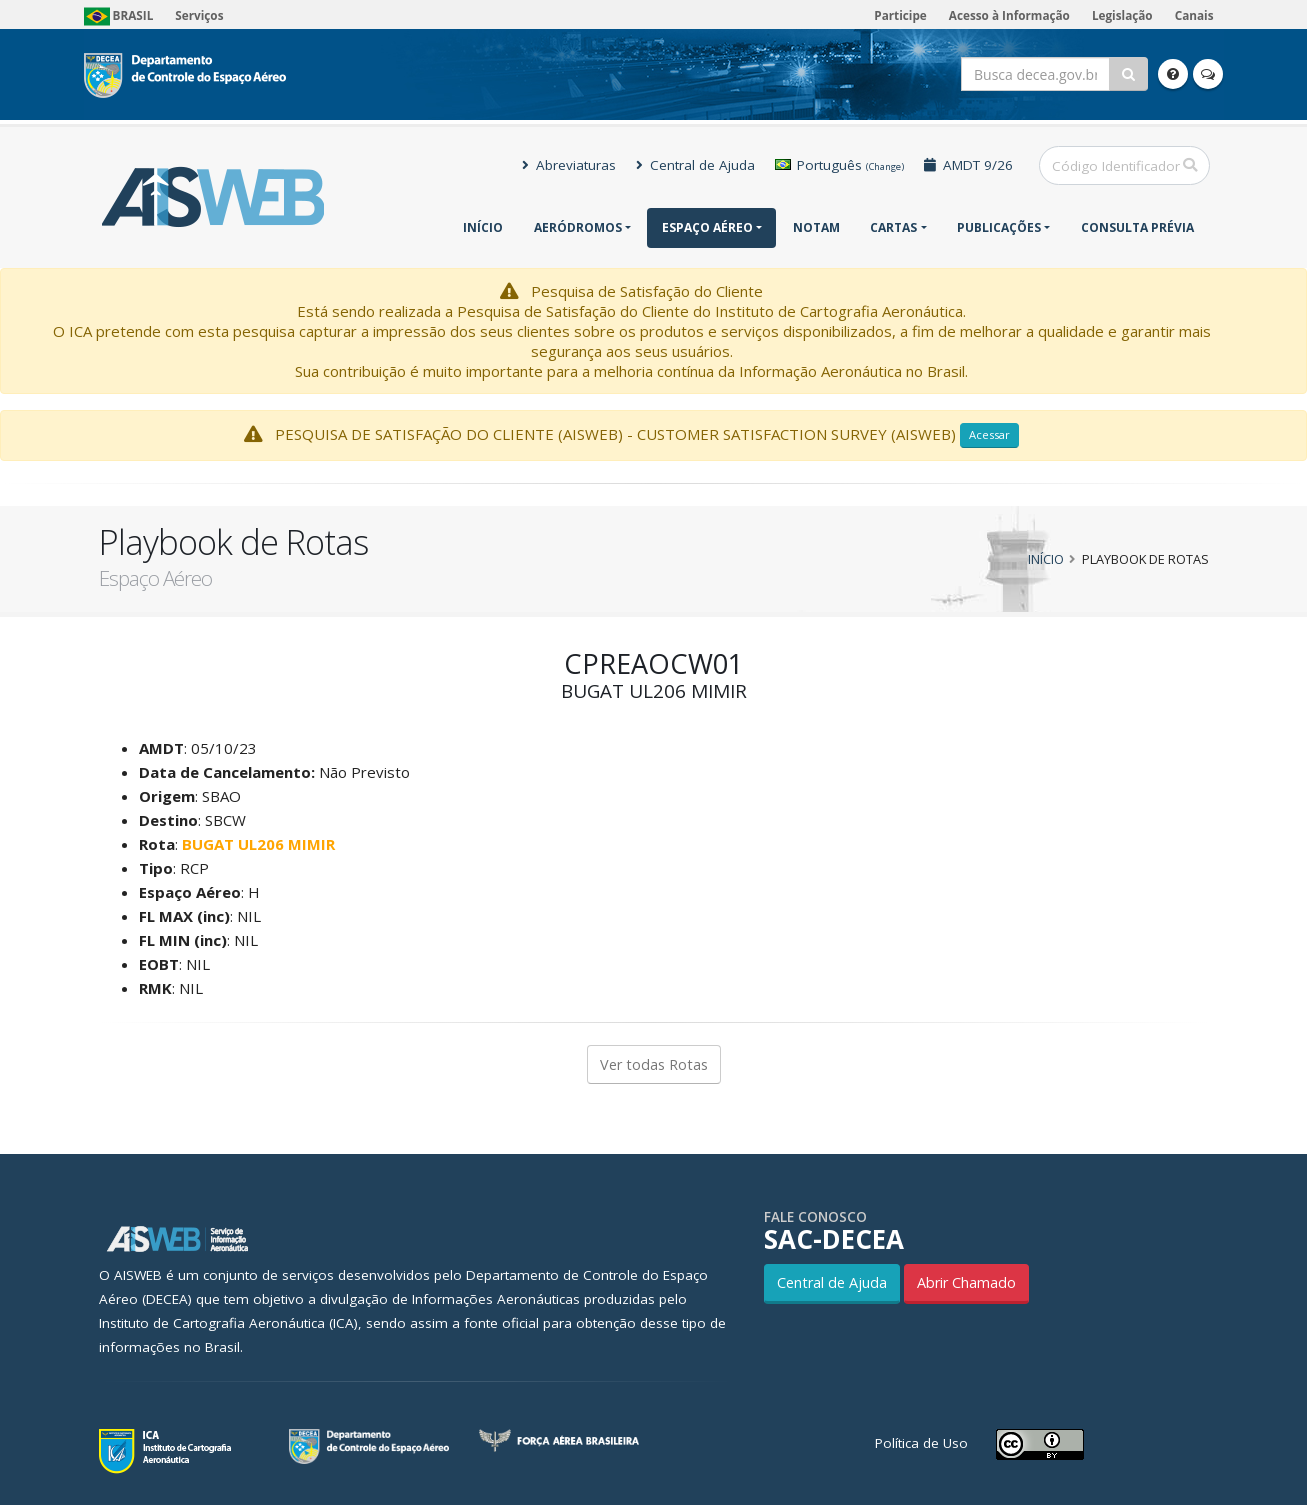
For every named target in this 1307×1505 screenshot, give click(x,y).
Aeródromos (578, 227)
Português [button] (839, 165)
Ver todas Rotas (654, 1064)
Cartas (893, 227)
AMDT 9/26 (968, 165)
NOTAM (816, 227)
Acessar (989, 434)
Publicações (999, 227)
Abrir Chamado (966, 1282)
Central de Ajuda (695, 165)
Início (483, 227)
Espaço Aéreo (707, 227)
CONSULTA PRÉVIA (1137, 227)
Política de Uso (921, 1443)
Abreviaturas (569, 165)
